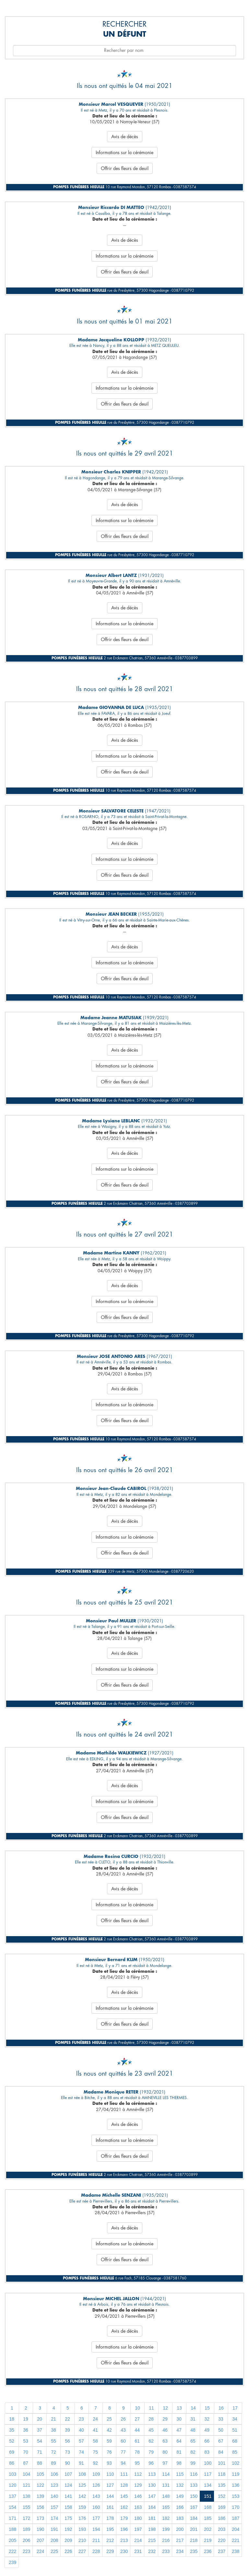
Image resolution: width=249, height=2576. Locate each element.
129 (138, 2485)
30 (179, 2419)
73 (67, 2452)
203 (221, 2529)
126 (96, 2485)
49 (206, 2430)
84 (220, 2452)
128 (124, 2485)
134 (207, 2485)
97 (165, 2463)
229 (110, 2551)
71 (39, 2452)
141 (68, 2496)
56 (67, 2441)
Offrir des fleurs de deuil (124, 168)
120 (12, 2485)
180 (138, 2518)
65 (193, 2441)
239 (12, 2562)
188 (12, 2529)
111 (124, 2474)
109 (96, 2474)
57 (81, 2441)
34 (234, 2419)
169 (221, 2507)
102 (235, 2463)
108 (82, 2474)
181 (152, 2518)
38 (53, 2430)
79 (151, 2452)
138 (26, 2496)
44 (137, 2430)
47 (179, 2430)
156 (40, 2507)
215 (152, 2540)
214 (138, 2540)
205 (12, 2540)
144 (110, 2496)
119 (235, 2474)
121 (26, 2485)
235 (193, 2551)
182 (166, 2518)
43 (123, 2430)
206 (26, 2540)
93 (109, 2463)
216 (166, 2540)
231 (138, 2551)
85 (234, 2452)
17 (235, 2408)
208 (54, 2540)
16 (221, 2408)
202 (207, 2529)
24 (95, 2419)
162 (124, 2507)
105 (40, 2474)
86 (11, 2463)
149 (180, 2496)
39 (67, 2430)
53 (25, 2441)
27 (137, 2419)
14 (193, 2408)
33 (220, 2419)
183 (180, 2518)
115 (180, 2474)
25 (109, 2419)
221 (235, 2540)
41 (95, 2430)
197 (138, 2529)
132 (180, 2485)
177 (96, 2518)
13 (179, 2408)
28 (151, 2419)
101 (221, 2463)
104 (26, 2474)
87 (25, 2463)
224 (40, 2551)
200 (180, 2529)
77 (123, 2452)
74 (81, 2452)
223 (26, 2551)
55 (53, 2441)
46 (165, 2430)
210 (82, 2540)
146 (138, 2496)
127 (110, 2485)
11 (151, 2408)
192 (68, 2529)
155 (26, 2507)
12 (165, 2408)
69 (11, 2452)
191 (54, 2529)
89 (53, 2463)
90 (67, 2463)
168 (207, 2507)
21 (53, 2419)
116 (193, 2474)
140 (54, 2496)
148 (166, 2496)
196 (124, 2529)
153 (235, 2496)
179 (124, 2518)
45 (151, 2430)
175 (68, 2518)
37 (39, 2430)
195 (110, 2529)
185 (207, 2518)
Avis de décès (124, 136)
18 (11, 2419)
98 (179, 2463)
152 (221, 2496)
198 (152, 2529)
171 (12, 2518)
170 (235, 2507)
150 (193, 2496)
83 (206, 2452)
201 (193, 2529)
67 (220, 2441)
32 (206, 2419)
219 (207, 2540)
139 (40, 2496)
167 (193, 2507)
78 (137, 2452)
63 (165, 2441)
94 (123, 2463)
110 (110, 2474)
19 (25, 2419)
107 (68, 2474)
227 (82, 2551)
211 (96, 2540)
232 (152, 2551)
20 (39, 2419)
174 (54, 2518)
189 (26, 2529)
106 (54, 2474)
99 (193, 2463)
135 (221, 2485)
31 (193, 2419)
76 (109, 2452)
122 (40, 2485)
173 (40, 2518)
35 (11, 2430)
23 (81, 2419)
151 (207, 2496)
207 (40, 2540)
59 (109, 2441)
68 (234, 2441)
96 (151, 2463)
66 (206, 2441)
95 (137, 2463)
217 (180, 2540)
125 (82, 2485)
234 (180, 2551)
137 (12, 2496)
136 (235, 2485)
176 (82, 2518)
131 (166, 2485)
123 (54, 2485)
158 (68, 2507)
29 (165, 2419)
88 (39, 2463)
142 (82, 2496)
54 (39, 2441)
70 (25, 2452)
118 (221, 2474)
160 (96, 2507)
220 (221, 2540)
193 (82, 2529)
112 (138, 2474)
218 (193, 2540)
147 (152, 2496)
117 (207, 2474)
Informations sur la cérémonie (124, 152)
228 (96, 2551)
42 (109, 2430)
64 (179, 2441)
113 (152, 2474)
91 (81, 2463)
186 (221, 2518)
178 (110, 2518)
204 (235, 2529)
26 (123, 2419)
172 (26, 2518)
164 (152, 2507)
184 (193, 2518)
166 (180, 2507)
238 (235, 2551)
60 (123, 2441)
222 (12, 2551)
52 (11, 2441)
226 (68, 2551)
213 (124, 2540)
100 (207, 2463)
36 (25, 2430)
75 (95, 2452)
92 (95, 2463)
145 (124, 2496)
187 (235, 2518)
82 (193, 2452)
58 (95, 2441)
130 (152, 2485)
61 (137, 2441)
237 (221, 2551)
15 (207, 2408)
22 (67, 2419)
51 (234, 2430)
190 (40, 2529)
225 (54, 2551)
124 (68, 2485)
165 (166, 2507)
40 (81, 2430)
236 (207, 2551)
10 (137, 2408)
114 (166, 2474)
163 (138, 2507)
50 (220, 2430)
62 (151, 2441)
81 (179, 2452)
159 (82, 2507)
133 (193, 2485)
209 (68, 2540)
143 (96, 2496)
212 (110, 2540)
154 (12, 2507)
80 (165, 2452)
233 (166, 2551)
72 (53, 2452)
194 (96, 2529)
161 (110, 2507)
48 (193, 2430)
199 (166, 2529)
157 (54, 2507)
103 (12, 2474)
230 (124, 2551)
